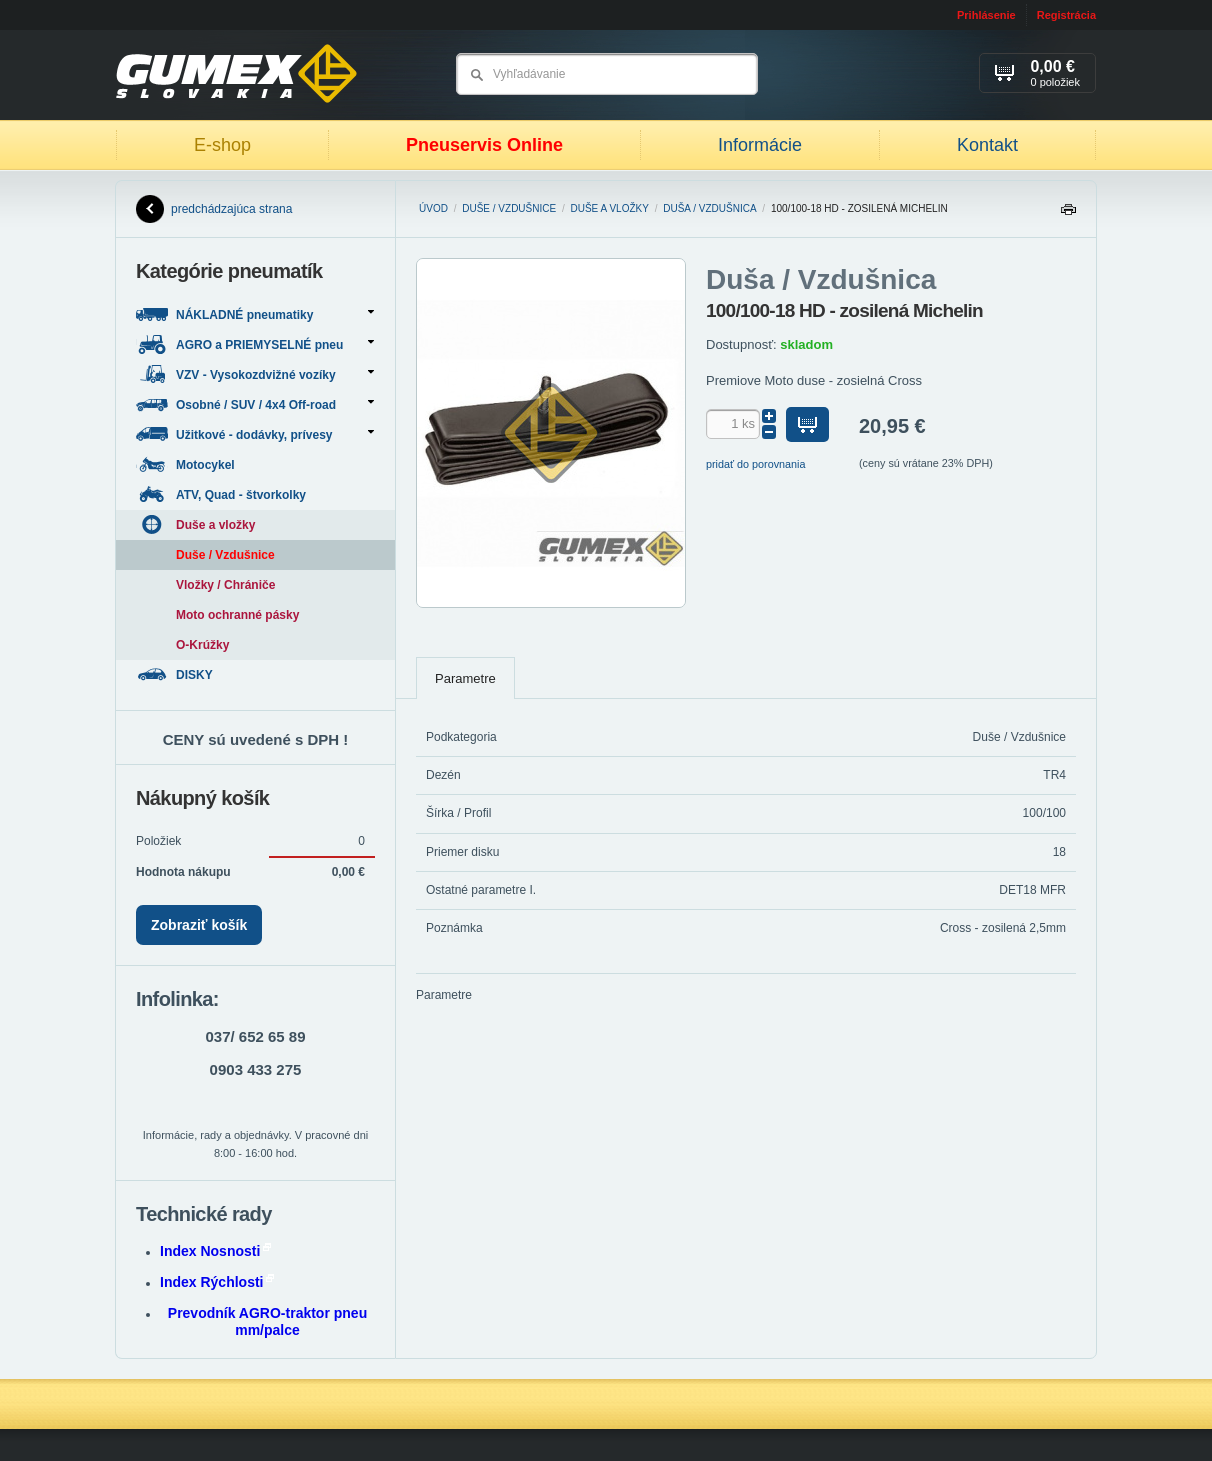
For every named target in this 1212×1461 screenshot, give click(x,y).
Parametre (465, 678)
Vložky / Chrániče (225, 585)
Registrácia (1066, 15)
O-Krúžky (202, 645)
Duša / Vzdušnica (709, 208)
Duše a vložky (610, 208)
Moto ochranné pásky (237, 615)
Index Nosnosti (215, 1251)
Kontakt (987, 145)
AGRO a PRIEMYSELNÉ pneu (255, 344)
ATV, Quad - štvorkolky (222, 494)
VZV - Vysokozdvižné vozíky (255, 374)
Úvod (433, 208)
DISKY (176, 674)
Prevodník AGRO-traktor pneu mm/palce (267, 1321)
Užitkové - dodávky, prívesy (255, 434)
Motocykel (187, 464)
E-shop (222, 145)
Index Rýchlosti (217, 1282)
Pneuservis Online (484, 145)
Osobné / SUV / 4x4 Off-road (255, 404)
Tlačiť (1068, 214)
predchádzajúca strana (214, 209)
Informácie (760, 145)
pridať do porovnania (756, 464)
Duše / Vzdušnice (509, 208)
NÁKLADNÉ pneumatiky (255, 314)
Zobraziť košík (199, 925)
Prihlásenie (986, 15)
